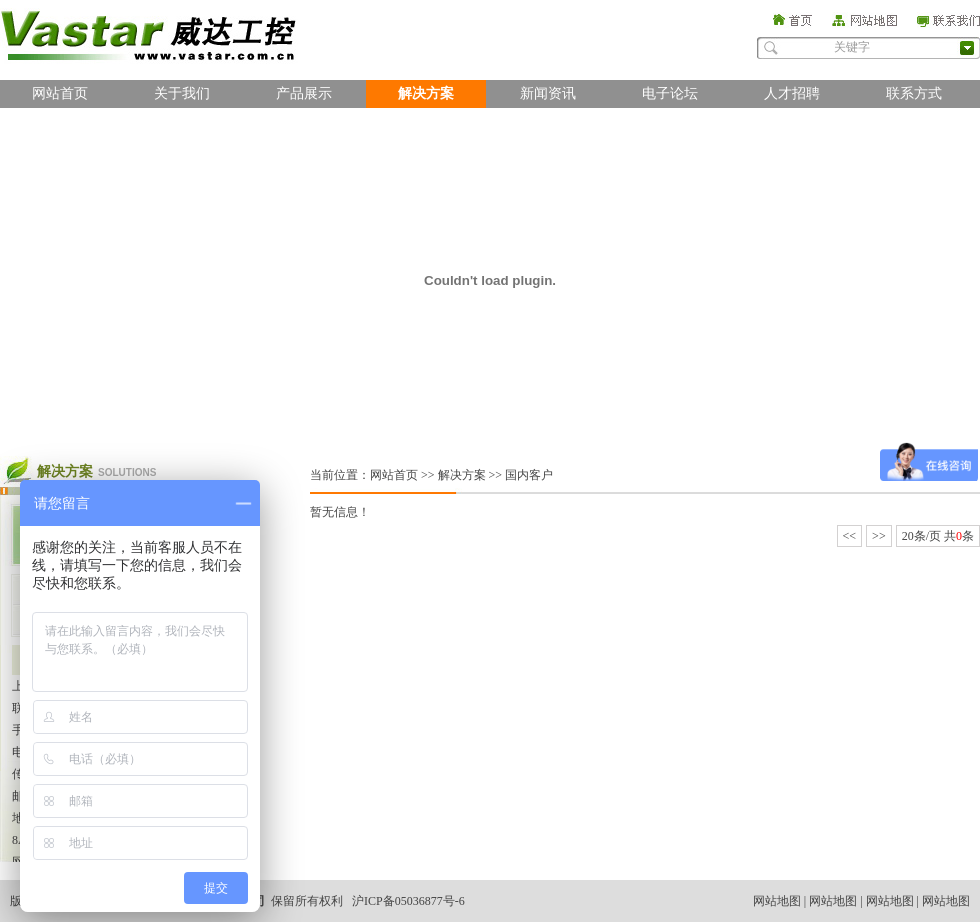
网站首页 (60, 93)
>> (879, 536)
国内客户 (529, 475)
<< (850, 536)
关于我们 (182, 93)
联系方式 (914, 93)
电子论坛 (670, 93)
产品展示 (304, 93)
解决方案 (426, 93)
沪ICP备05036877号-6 (408, 901)
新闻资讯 (548, 93)
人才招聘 (792, 93)
